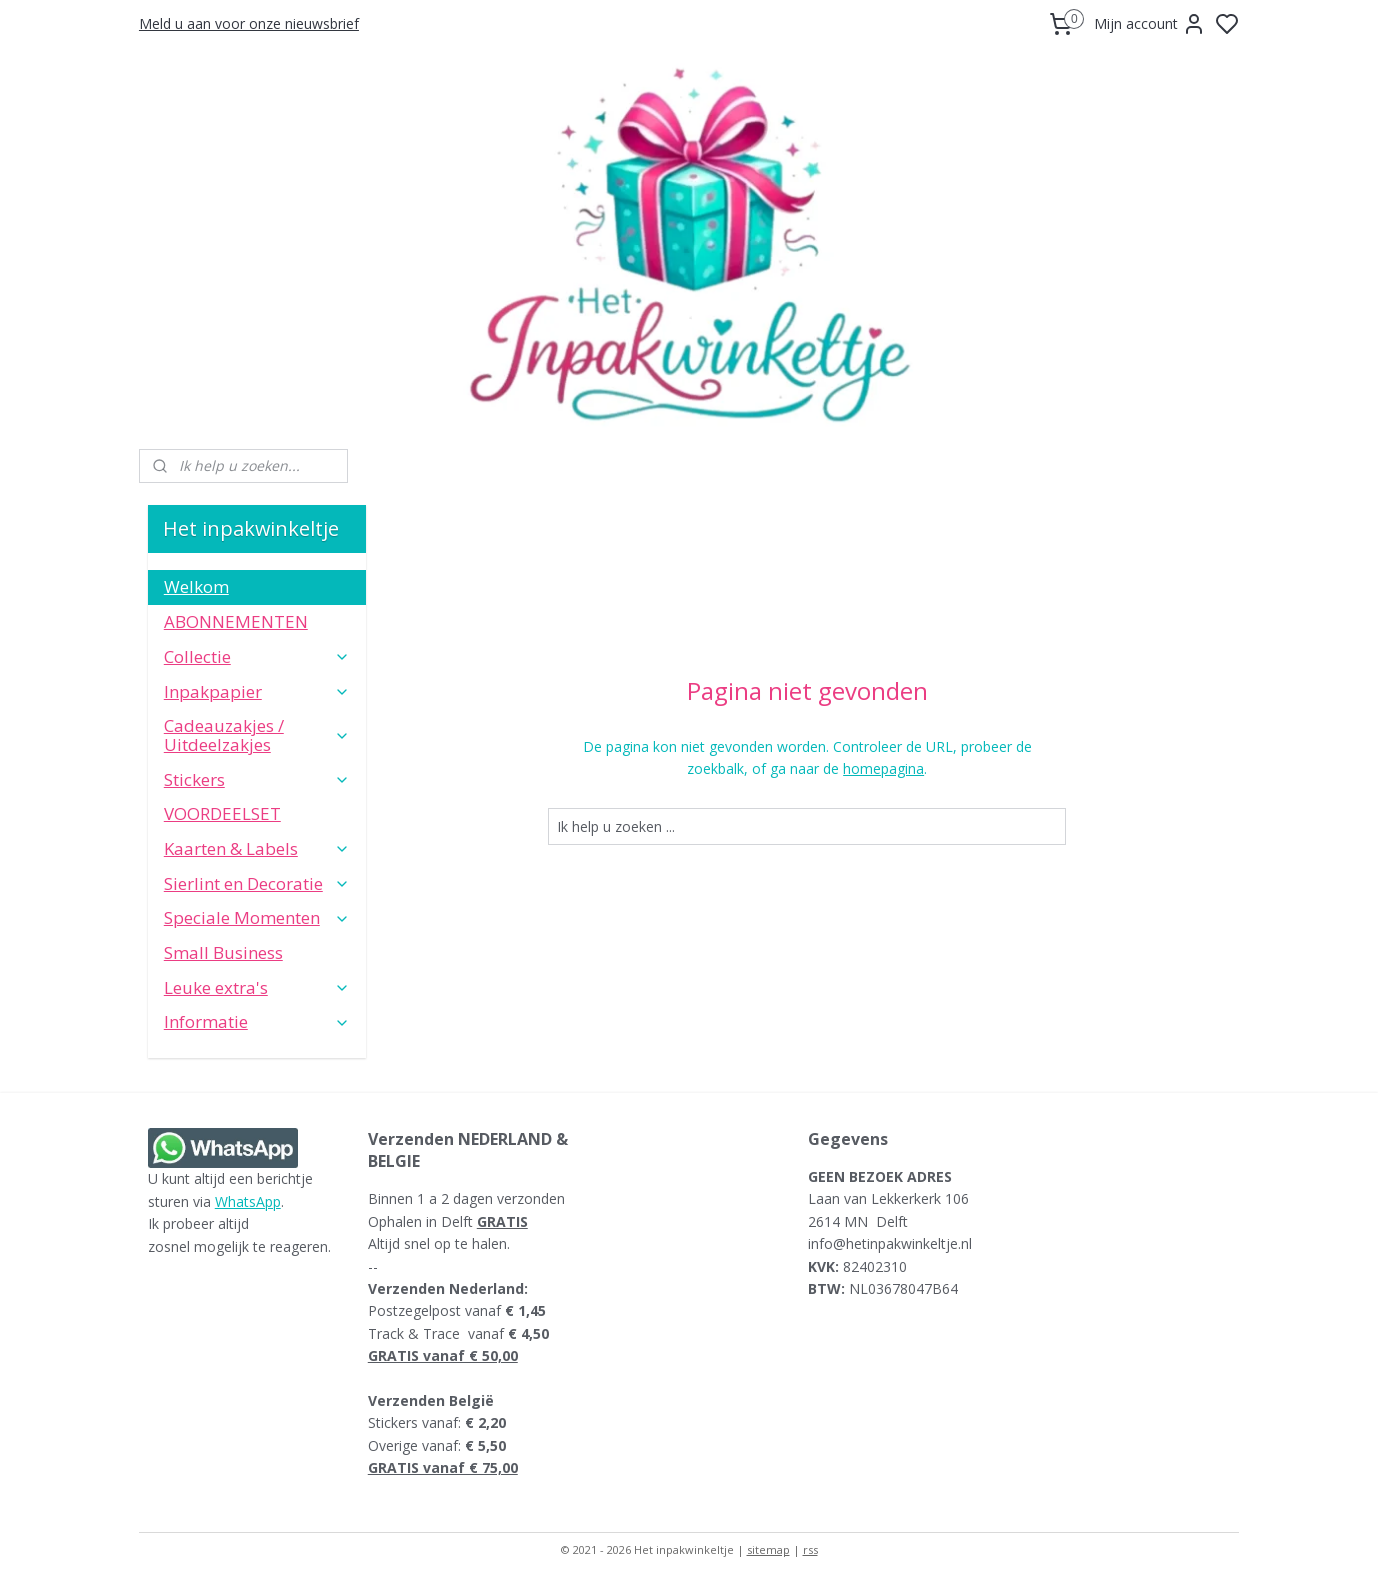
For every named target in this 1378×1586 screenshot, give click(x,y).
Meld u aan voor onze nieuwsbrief (249, 23)
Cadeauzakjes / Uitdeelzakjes (257, 735)
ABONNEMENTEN (236, 621)
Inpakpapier (257, 691)
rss (810, 1549)
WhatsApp (248, 1201)
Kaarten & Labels (257, 848)
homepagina (883, 768)
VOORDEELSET (222, 813)
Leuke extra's (257, 987)
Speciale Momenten (257, 917)
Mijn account (1150, 24)
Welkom (196, 586)
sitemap (768, 1549)
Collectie (257, 656)
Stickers (257, 779)
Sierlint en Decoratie (257, 883)
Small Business (223, 952)
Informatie (257, 1021)
